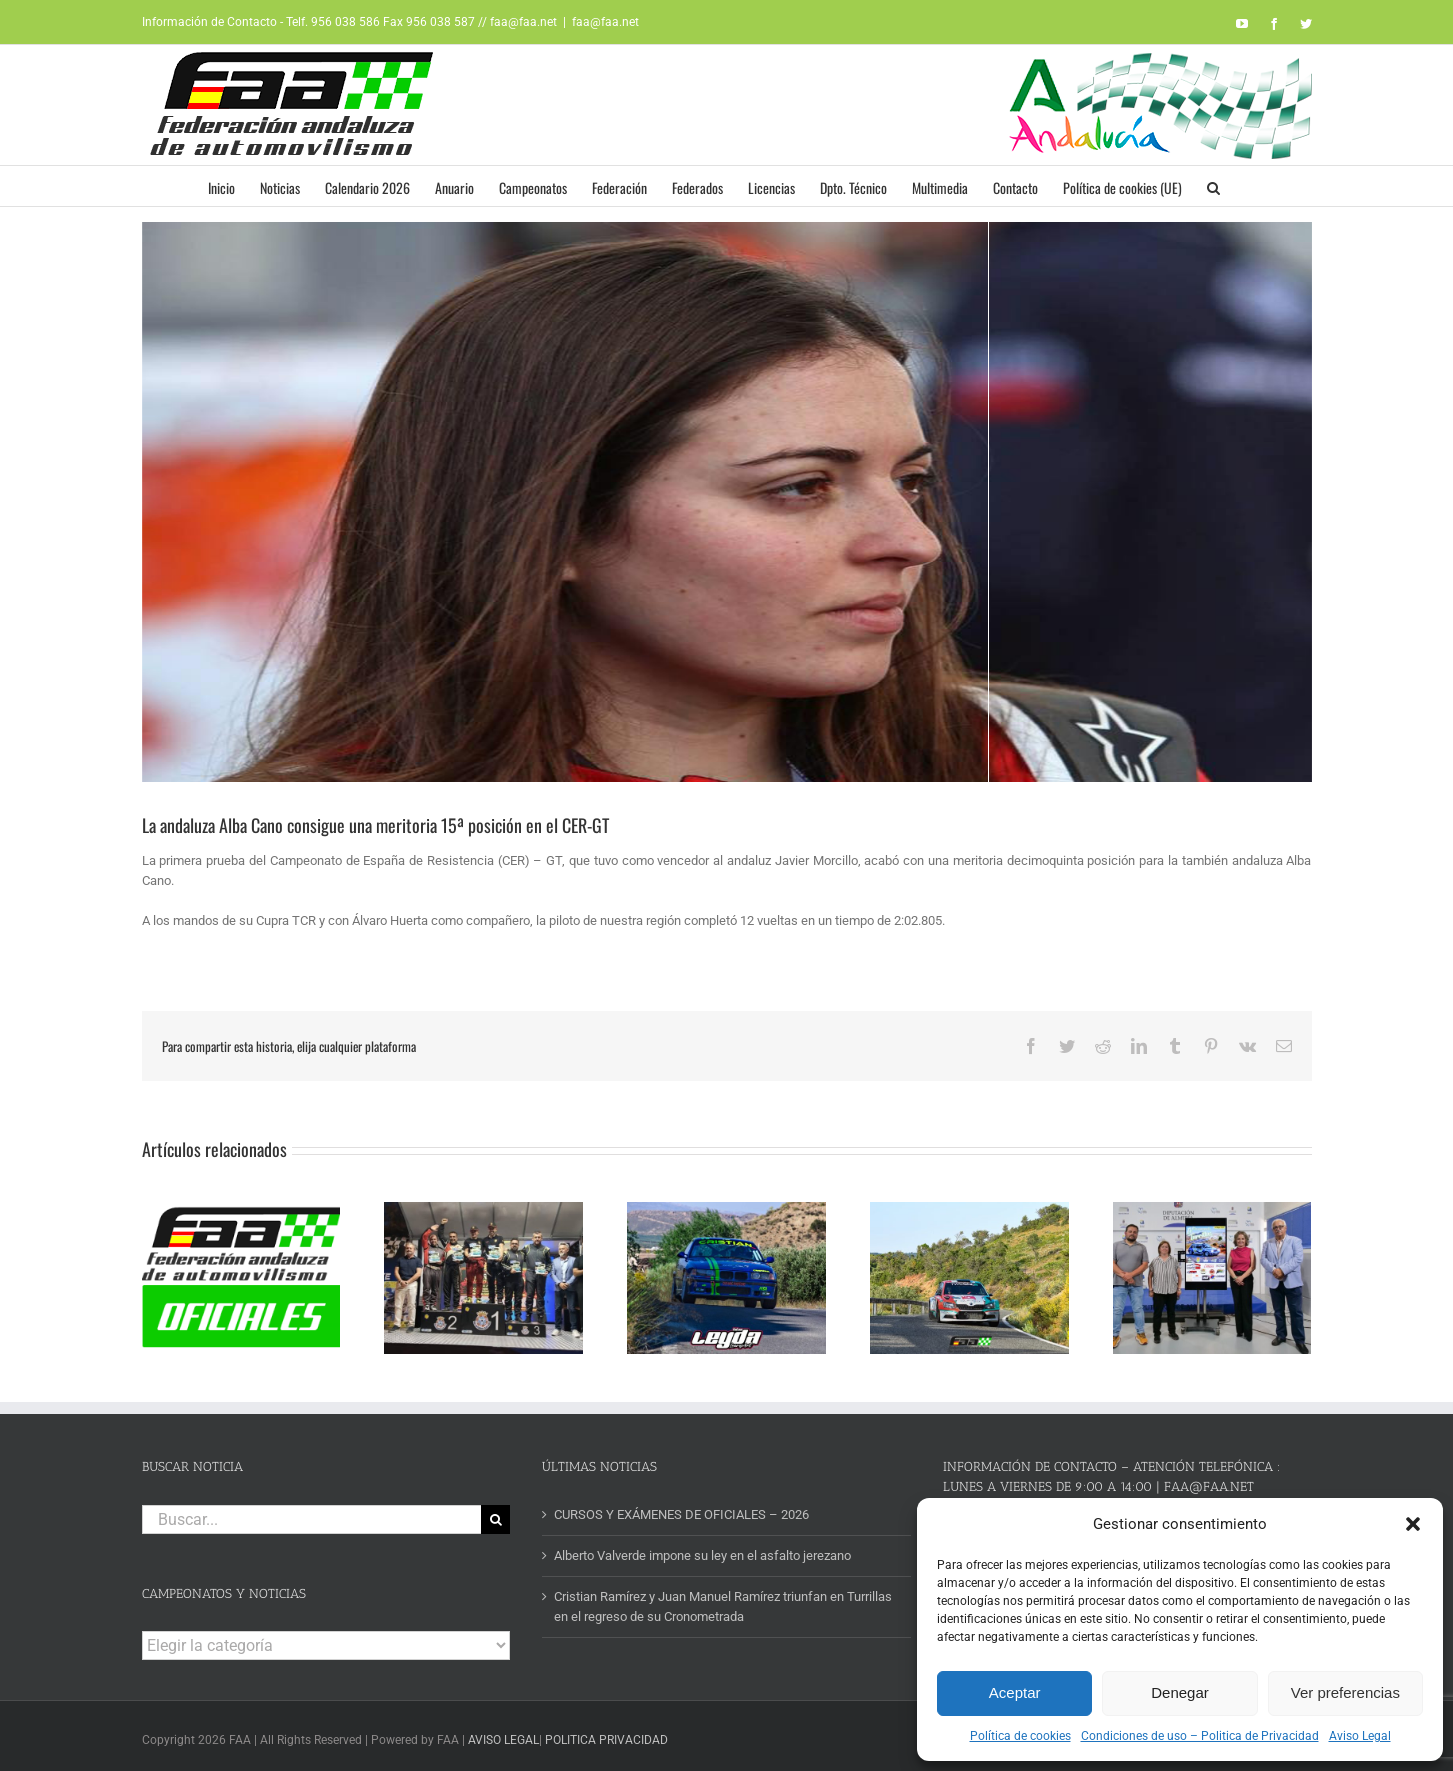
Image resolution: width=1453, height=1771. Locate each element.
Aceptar (1015, 1692)
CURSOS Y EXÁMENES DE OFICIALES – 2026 (681, 1507)
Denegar (1180, 1692)
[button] (1413, 1524)
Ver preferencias (1345, 1692)
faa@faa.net (605, 22)
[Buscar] (495, 1512)
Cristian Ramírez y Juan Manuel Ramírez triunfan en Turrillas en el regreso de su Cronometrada (723, 1600)
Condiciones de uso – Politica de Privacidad (1200, 1736)
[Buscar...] (312, 1512)
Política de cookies (1020, 1736)
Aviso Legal (1360, 1736)
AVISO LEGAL (503, 1734)
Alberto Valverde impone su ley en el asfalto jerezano (702, 1549)
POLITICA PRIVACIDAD (606, 1734)
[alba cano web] (727, 502)
